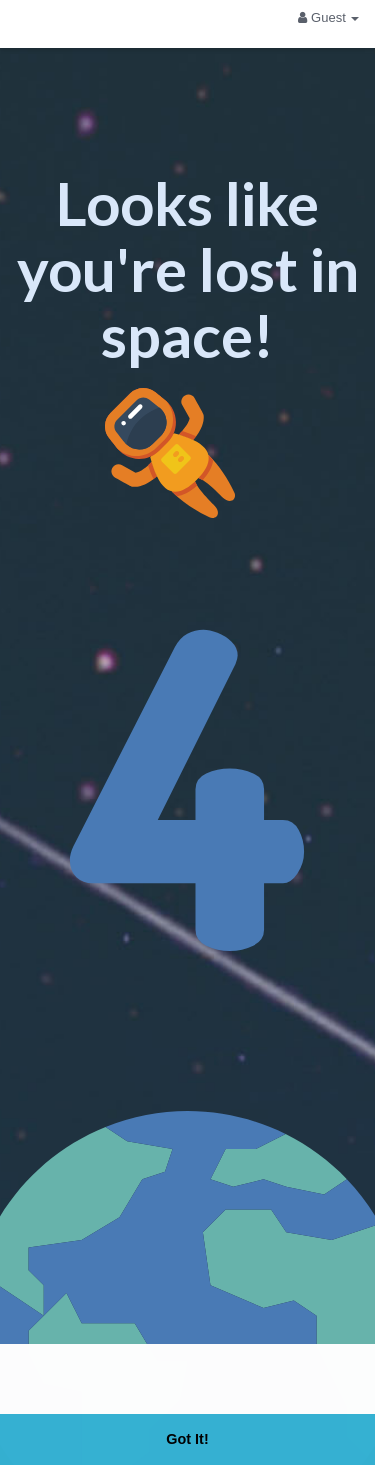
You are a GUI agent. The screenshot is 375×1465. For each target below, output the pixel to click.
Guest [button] (328, 17)
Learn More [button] (291, 1382)
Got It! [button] (187, 1439)
